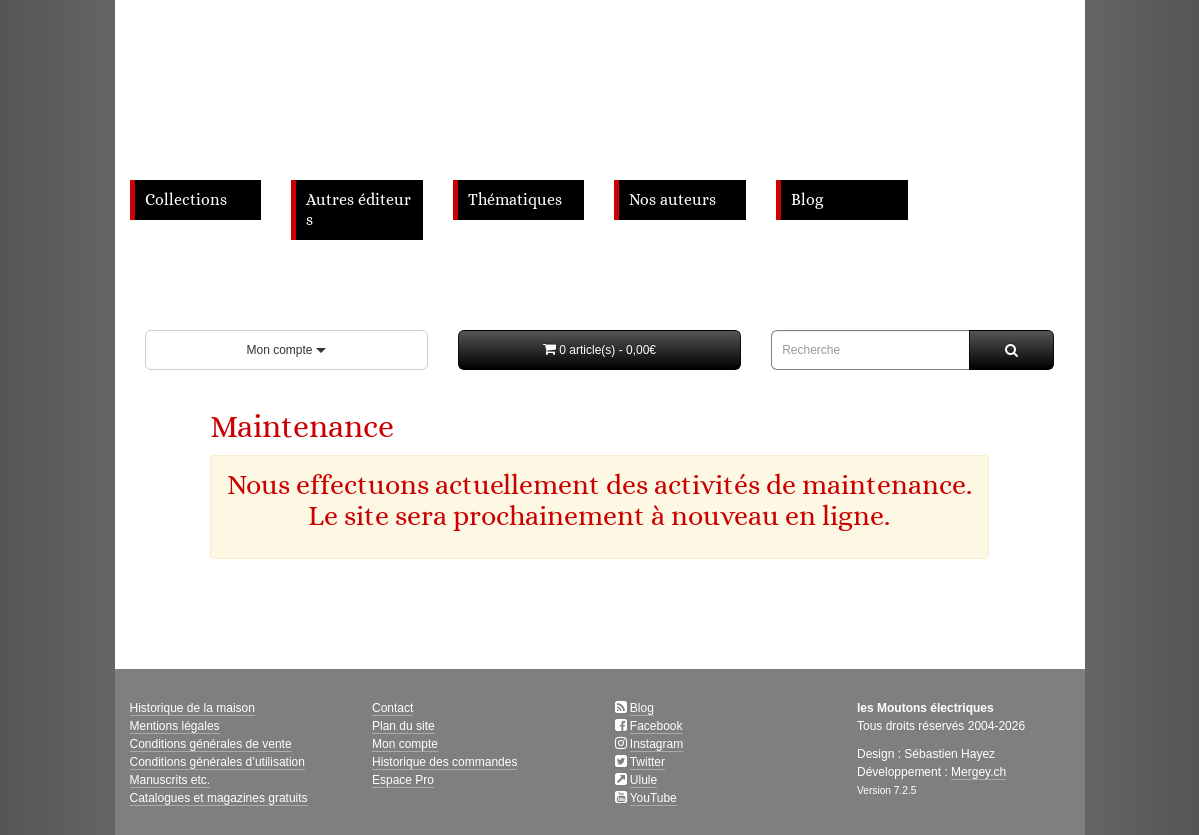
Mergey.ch (978, 772)
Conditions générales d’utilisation (217, 762)
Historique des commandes (444, 762)
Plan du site (403, 726)
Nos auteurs (672, 200)
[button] (599, 350)
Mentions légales (175, 726)
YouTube (653, 798)
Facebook (656, 726)
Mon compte (285, 350)
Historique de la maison (192, 708)
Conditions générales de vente (211, 744)
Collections (186, 200)
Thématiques (515, 200)
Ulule (643, 780)
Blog (807, 200)
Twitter (647, 762)
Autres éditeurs (358, 210)
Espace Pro (403, 780)
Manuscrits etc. (170, 780)
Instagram (656, 744)
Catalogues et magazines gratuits (219, 798)
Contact (392, 708)
